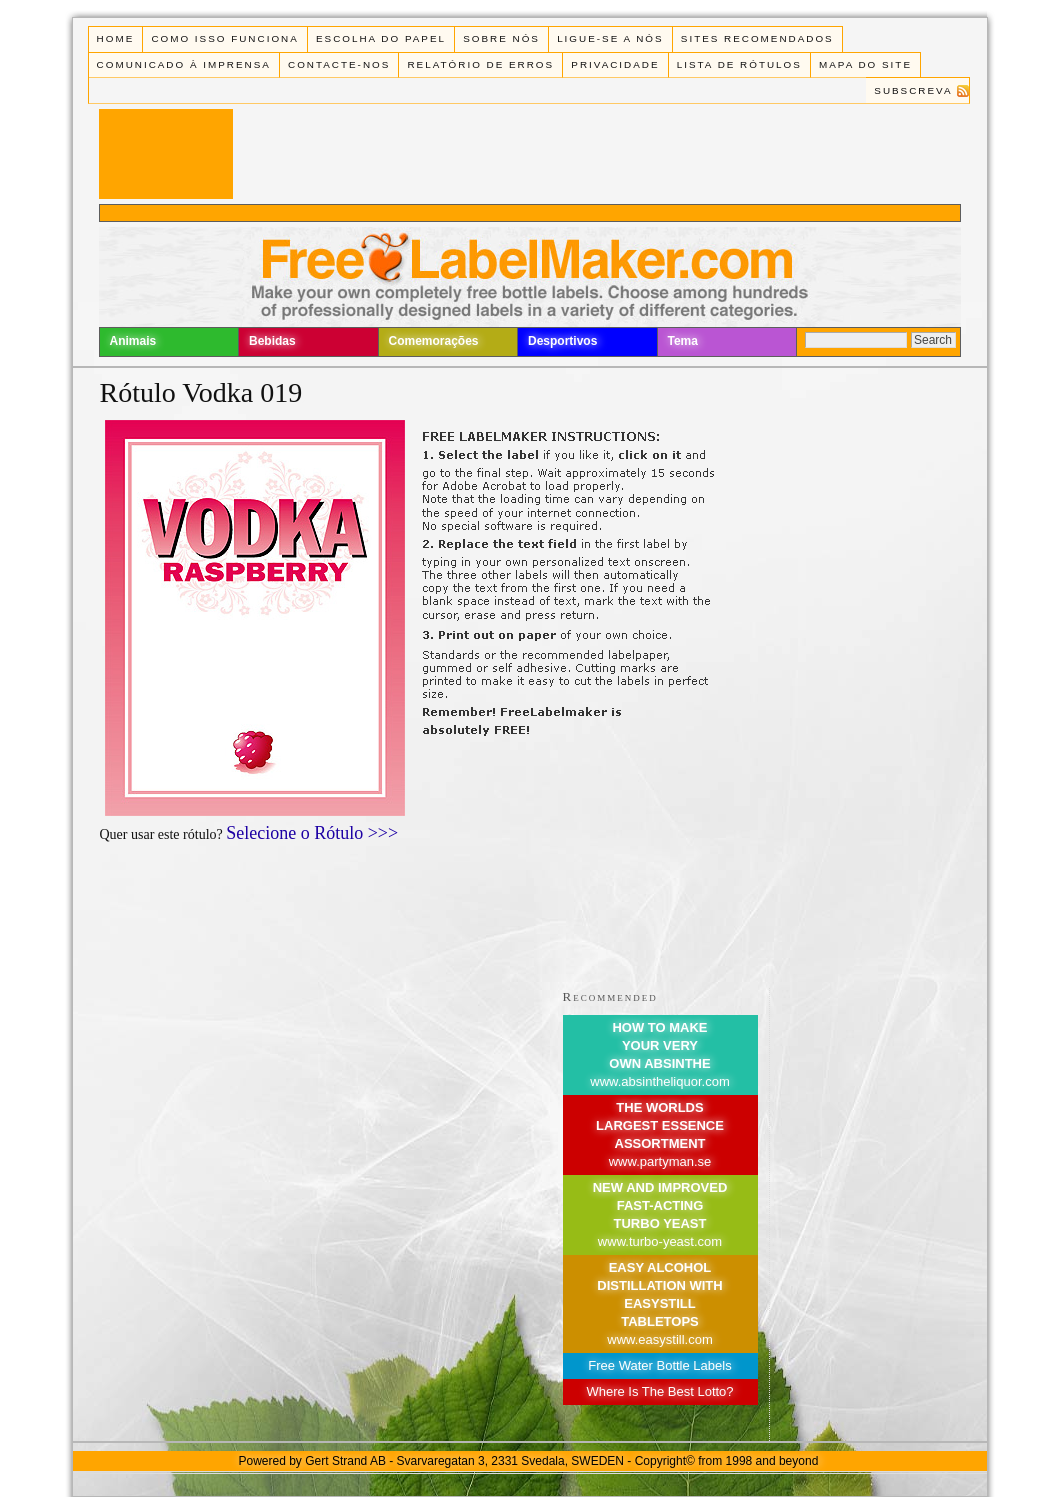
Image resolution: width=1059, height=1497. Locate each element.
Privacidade (615, 64)
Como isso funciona (224, 38)
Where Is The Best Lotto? (659, 1391)
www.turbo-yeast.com (660, 1241)
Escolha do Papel (381, 38)
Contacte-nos (339, 64)
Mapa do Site (865, 64)
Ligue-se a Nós (610, 38)
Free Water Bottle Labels (659, 1365)
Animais (133, 341)
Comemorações (434, 341)
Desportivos (562, 341)
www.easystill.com (659, 1339)
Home (116, 38)
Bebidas (272, 341)
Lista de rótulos (739, 64)
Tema (683, 341)
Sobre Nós (501, 38)
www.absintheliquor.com (659, 1081)
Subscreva (913, 90)
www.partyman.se (660, 1161)
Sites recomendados (757, 38)
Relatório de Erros (480, 64)
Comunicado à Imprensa (184, 64)
